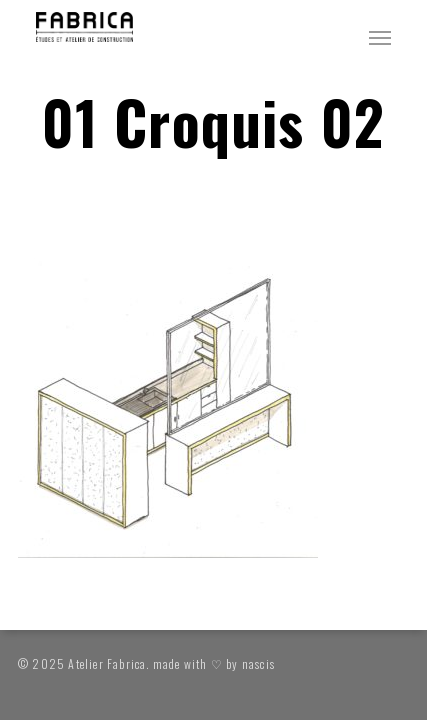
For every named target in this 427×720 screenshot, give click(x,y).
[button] (380, 37)
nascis (258, 663)
